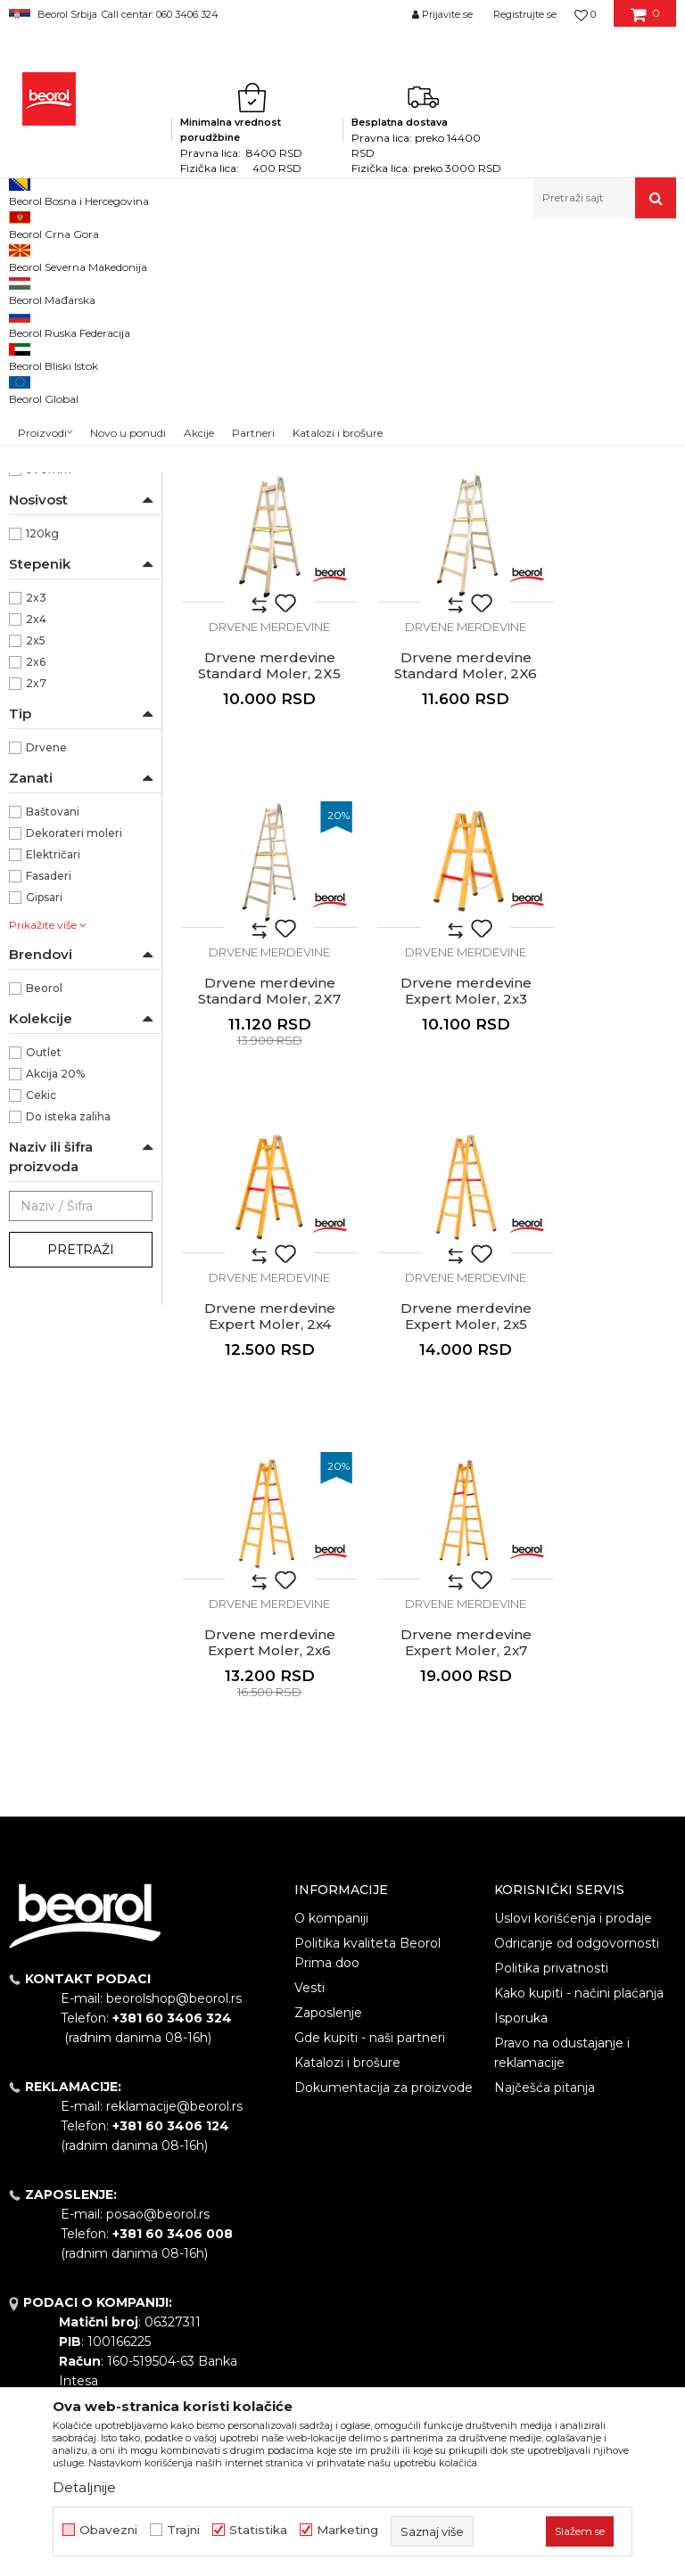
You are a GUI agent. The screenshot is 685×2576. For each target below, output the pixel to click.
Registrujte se (525, 14)
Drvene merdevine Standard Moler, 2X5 (599, 560)
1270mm (50, 629)
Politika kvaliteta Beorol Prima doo (367, 1771)
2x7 (36, 928)
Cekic (41, 1340)
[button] (604, 197)
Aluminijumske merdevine (50, 338)
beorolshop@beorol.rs (174, 1817)
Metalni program (160, 256)
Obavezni (108, 2530)
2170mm (50, 693)
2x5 (35, 885)
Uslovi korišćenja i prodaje (573, 1736)
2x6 (35, 907)
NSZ (50, 501)
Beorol (25, 256)
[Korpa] (645, 20)
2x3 (36, 842)
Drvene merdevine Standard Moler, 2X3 (257, 560)
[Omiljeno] (585, 14)
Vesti (309, 1806)
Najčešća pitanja (544, 1906)
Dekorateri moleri (74, 1078)
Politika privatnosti (551, 1786)
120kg (42, 778)
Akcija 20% (55, 1318)
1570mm (50, 650)
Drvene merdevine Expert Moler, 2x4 (257, 1160)
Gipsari (44, 1142)
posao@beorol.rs (158, 2032)
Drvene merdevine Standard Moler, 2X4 (428, 560)
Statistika (258, 2530)
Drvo (39, 564)
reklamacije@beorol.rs (174, 1924)
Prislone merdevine (71, 410)
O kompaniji (331, 1736)
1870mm (50, 671)
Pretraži (80, 1495)
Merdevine (243, 256)
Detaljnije (84, 2487)
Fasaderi (48, 1121)
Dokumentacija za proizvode (383, 1906)
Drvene (46, 992)
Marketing (347, 2530)
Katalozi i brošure (347, 1881)
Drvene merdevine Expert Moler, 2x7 (257, 1461)
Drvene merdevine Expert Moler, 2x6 (599, 1160)
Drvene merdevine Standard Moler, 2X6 (257, 860)
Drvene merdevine (72, 432)
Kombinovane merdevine (78, 379)
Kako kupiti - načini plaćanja (579, 1811)
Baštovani (52, 1056)
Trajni (183, 2530)
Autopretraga (374, 285)
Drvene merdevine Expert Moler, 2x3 (599, 860)
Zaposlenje (328, 1831)
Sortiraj (456, 285)
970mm (48, 714)
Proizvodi (78, 256)
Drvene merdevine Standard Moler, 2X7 (428, 860)
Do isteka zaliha (68, 1361)
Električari (53, 1099)
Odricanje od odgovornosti (576, 1761)
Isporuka (521, 1836)
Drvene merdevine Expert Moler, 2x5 (428, 1160)
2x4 (36, 864)
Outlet (44, 1297)
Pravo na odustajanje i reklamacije (562, 1871)
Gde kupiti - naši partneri (369, 1856)
